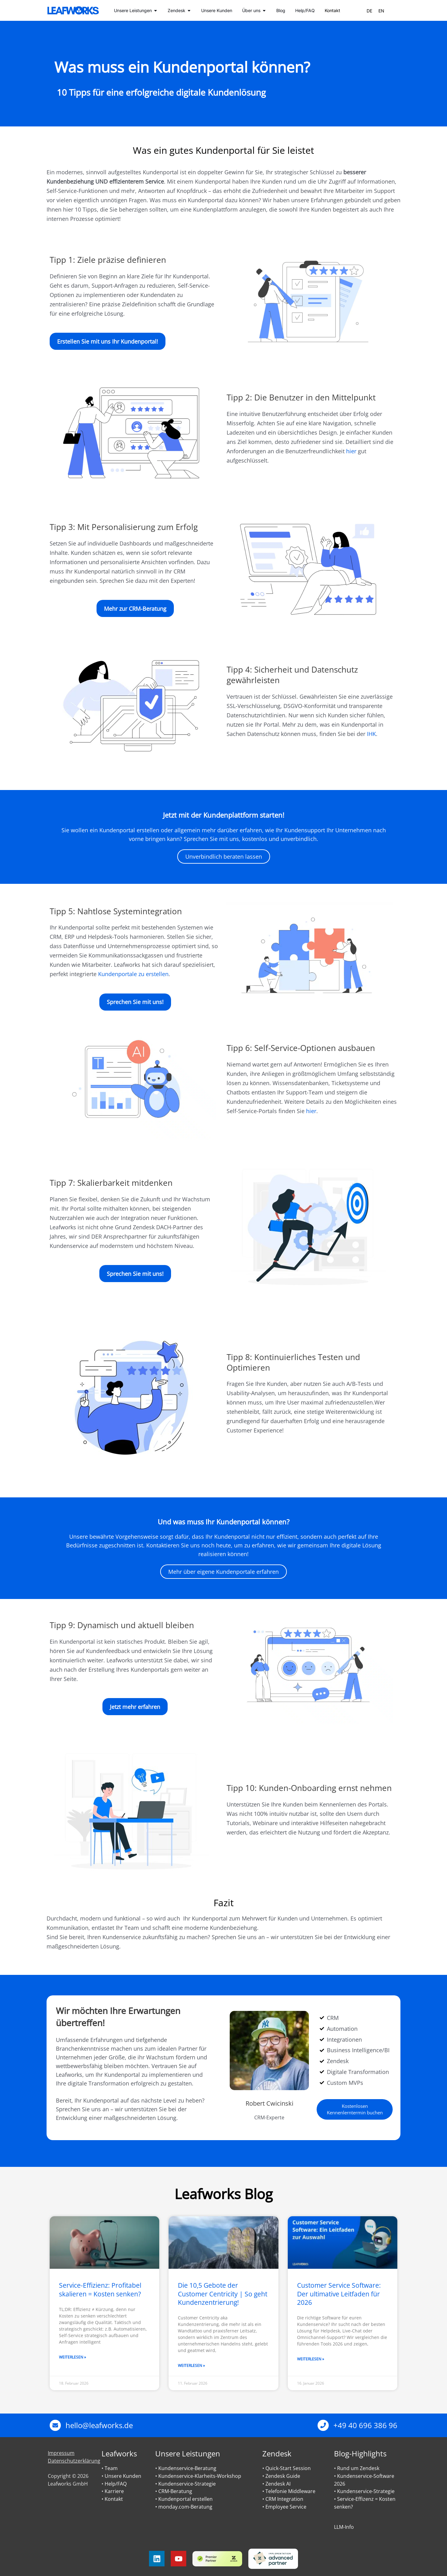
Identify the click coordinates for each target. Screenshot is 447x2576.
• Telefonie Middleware (288, 2491)
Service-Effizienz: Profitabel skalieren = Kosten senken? (100, 2289)
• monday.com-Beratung (183, 2506)
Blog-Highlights (360, 2453)
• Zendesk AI (276, 2483)
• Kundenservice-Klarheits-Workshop (198, 2476)
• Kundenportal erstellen (184, 2499)
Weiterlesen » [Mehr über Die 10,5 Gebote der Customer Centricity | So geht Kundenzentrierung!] (191, 2365)
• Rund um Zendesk (356, 2468)
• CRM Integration (282, 2499)
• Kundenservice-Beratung (185, 2468)
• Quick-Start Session (286, 2468)
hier (351, 451)
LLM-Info (344, 2526)
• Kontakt (112, 2499)
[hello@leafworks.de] (55, 2425)
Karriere (114, 2491)
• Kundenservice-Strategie (185, 2483)
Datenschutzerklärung (74, 2460)
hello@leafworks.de (99, 2425)
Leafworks (119, 2453)
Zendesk (276, 2453)
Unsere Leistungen (187, 2453)
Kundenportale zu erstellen (133, 974)
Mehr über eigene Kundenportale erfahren (223, 1571)
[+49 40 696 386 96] (323, 2425)
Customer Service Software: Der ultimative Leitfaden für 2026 (339, 2294)
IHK (371, 734)
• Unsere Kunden (121, 2476)
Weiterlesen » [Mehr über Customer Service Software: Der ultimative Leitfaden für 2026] (310, 2359)
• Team (110, 2468)
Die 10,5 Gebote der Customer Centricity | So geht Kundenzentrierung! (222, 2294)
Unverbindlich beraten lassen (223, 856)
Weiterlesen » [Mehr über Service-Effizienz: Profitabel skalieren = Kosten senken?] (72, 2357)
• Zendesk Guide (281, 2476)
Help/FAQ (116, 2483)
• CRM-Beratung (173, 2491)
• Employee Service (284, 2506)
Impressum (61, 2453)
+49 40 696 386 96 (365, 2425)
